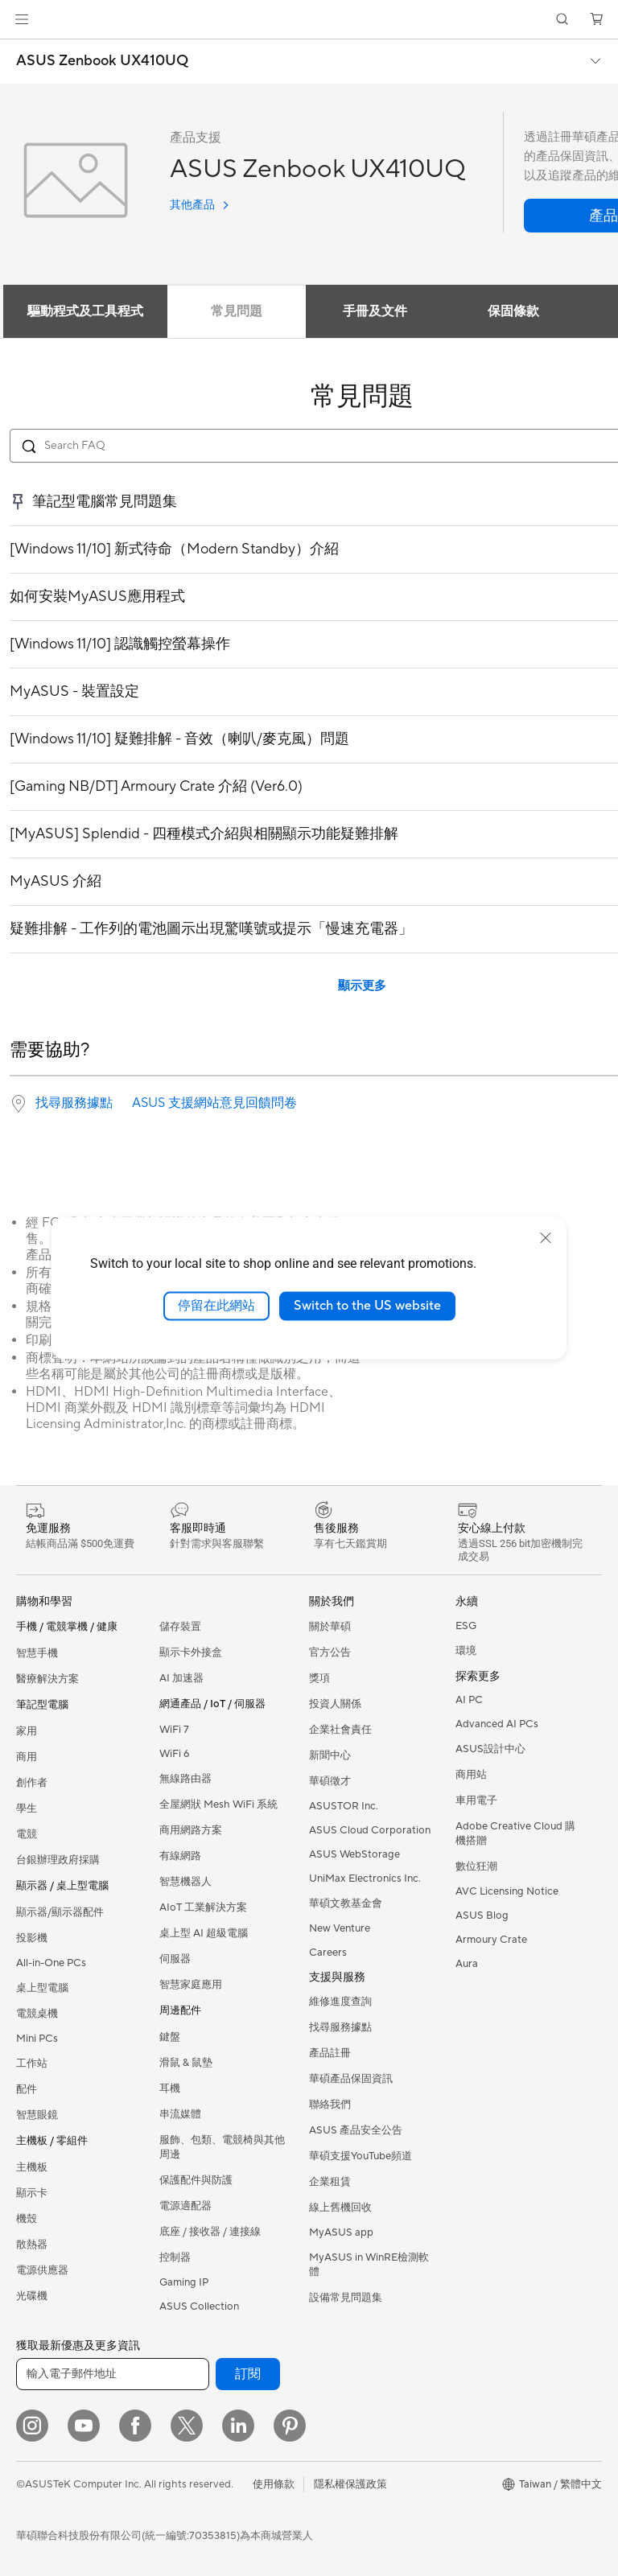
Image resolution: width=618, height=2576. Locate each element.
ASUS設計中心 (490, 1749)
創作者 (31, 1782)
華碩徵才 (330, 1781)
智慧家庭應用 (190, 1984)
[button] (21, 19)
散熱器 (31, 2244)
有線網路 (180, 1856)
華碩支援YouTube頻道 (360, 2156)
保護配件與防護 (196, 2180)
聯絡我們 (330, 2104)
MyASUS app (341, 2232)
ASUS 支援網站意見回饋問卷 (214, 1103)
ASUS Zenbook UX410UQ (102, 61)
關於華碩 (330, 1626)
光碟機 (31, 2296)
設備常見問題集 (345, 2297)
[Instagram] (32, 2425)
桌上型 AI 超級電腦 (203, 1933)
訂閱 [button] (248, 2374)
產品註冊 (330, 2053)
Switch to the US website (367, 1306)
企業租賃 (330, 2181)
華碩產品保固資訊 (351, 2078)
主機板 (31, 2167)
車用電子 (476, 1800)
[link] (309, 20)
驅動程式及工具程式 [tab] (85, 311)
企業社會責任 (340, 1729)
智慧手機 (37, 1653)
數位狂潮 (476, 1866)
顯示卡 (31, 2193)
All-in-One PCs (51, 1963)
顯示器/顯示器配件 (60, 1912)
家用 (26, 1731)
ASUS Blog (482, 1915)
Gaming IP (183, 2282)
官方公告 (330, 1652)
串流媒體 (180, 2114)
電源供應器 (42, 2270)
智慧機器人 (185, 1881)
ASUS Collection (199, 2306)
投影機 (31, 1938)
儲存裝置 (180, 1626)
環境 (465, 1650)
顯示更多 (362, 986)
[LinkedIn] (238, 2425)
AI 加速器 (181, 1678)
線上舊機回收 (340, 2207)
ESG (465, 1625)
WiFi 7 (174, 1729)
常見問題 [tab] (236, 311)
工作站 (31, 2063)
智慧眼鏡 (37, 2115)
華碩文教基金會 (345, 1903)
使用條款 (274, 2484)
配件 (26, 2089)
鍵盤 (169, 2037)
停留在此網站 (216, 1306)
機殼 (26, 2218)
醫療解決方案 (47, 1679)
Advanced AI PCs (496, 1724)
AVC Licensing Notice (506, 1891)
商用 (26, 1757)
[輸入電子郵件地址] (112, 2374)
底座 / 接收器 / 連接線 (210, 2231)
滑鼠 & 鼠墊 (185, 2062)
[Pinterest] (290, 2425)
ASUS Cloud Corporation (370, 1830)
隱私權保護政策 (350, 2484)
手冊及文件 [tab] (375, 311)
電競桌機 (37, 2013)
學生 (26, 1808)
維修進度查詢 (340, 2001)
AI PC (469, 1699)
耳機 (169, 2088)
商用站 (471, 1774)
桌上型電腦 (42, 1987)
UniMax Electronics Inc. (365, 1878)
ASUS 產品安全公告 (355, 2130)
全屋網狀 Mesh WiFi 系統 (218, 1804)
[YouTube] (84, 2425)
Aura (466, 1963)
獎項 (319, 1678)
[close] (545, 1238)
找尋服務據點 (74, 1103)
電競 (26, 1834)
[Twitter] (187, 2425)
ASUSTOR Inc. (343, 1806)
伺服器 (175, 1959)
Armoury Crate (491, 1939)
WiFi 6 (174, 1753)
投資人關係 (335, 1703)
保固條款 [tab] (513, 311)
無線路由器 (185, 1778)
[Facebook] (135, 2425)
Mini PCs (37, 2038)
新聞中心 (330, 1755)
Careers (328, 1952)
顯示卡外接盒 (190, 1652)
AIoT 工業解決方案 (203, 1907)
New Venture (339, 1928)
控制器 (175, 2257)
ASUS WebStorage (354, 1854)
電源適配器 (185, 2205)
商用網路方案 (190, 1830)
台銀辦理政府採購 (58, 1860)
